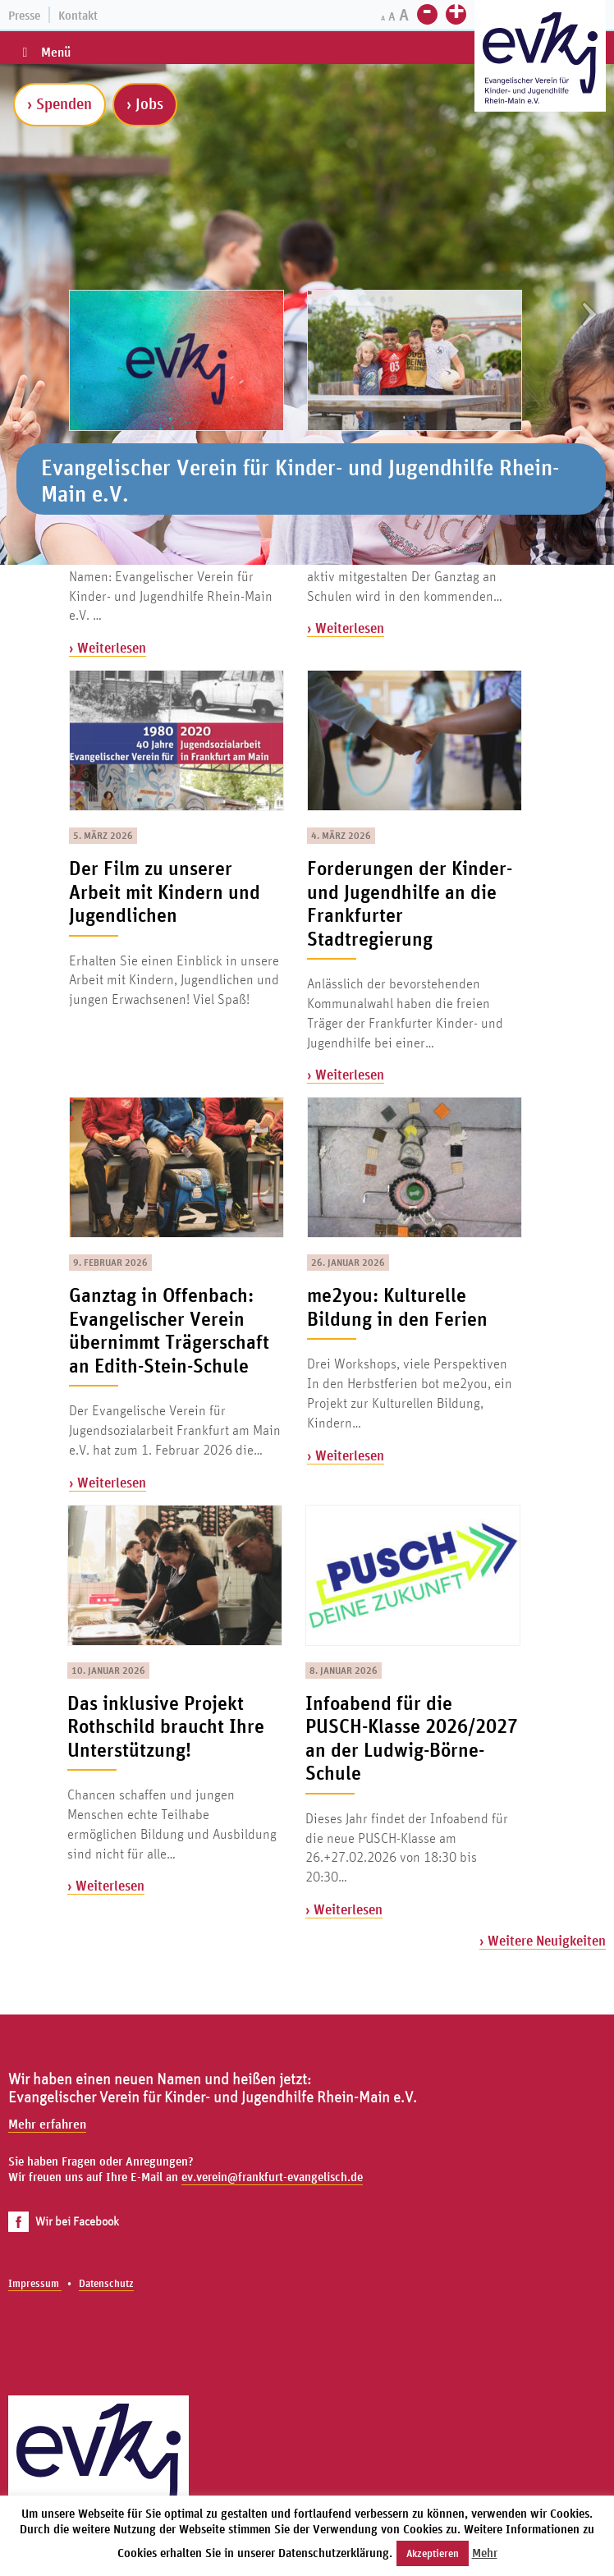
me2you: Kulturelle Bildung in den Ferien (397, 1306)
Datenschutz (106, 2283)
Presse (24, 15)
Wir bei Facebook (63, 2221)
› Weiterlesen (107, 647)
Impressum (35, 2283)
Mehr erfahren (47, 2123)
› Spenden (59, 103)
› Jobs (144, 103)
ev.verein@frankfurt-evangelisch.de (272, 2176)
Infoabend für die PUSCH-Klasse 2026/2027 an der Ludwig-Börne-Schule (411, 1738)
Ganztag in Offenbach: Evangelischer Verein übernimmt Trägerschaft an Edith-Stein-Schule (169, 1330)
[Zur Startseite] (540, 57)
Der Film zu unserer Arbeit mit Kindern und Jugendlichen (164, 891)
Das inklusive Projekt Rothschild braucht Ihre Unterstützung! (165, 1726)
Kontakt (78, 15)
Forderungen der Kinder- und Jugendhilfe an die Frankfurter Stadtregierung (409, 903)
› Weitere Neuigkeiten (542, 1940)
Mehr (484, 2552)
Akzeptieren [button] (432, 2553)
